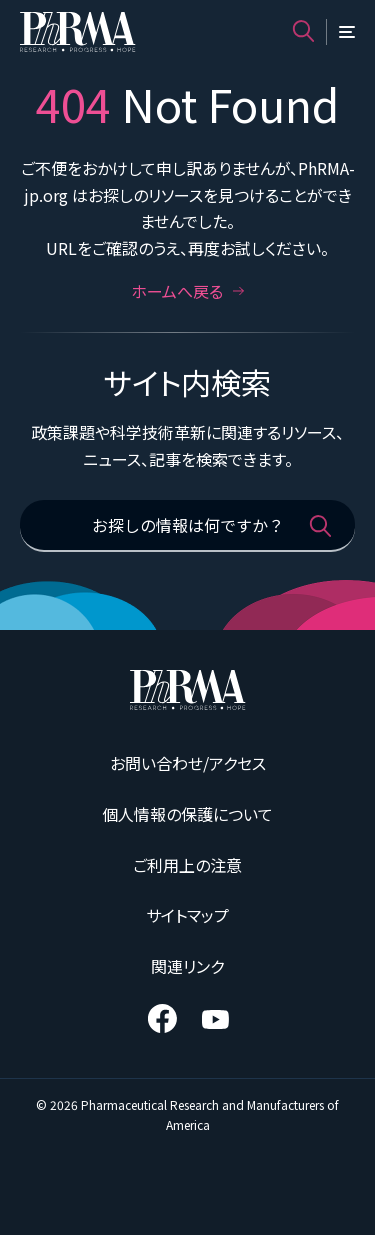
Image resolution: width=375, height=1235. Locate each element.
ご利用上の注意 (187, 865)
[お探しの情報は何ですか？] (187, 526)
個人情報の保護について (187, 814)
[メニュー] (347, 32)
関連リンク (187, 966)
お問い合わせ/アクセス (188, 763)
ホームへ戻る (188, 291)
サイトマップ (187, 915)
